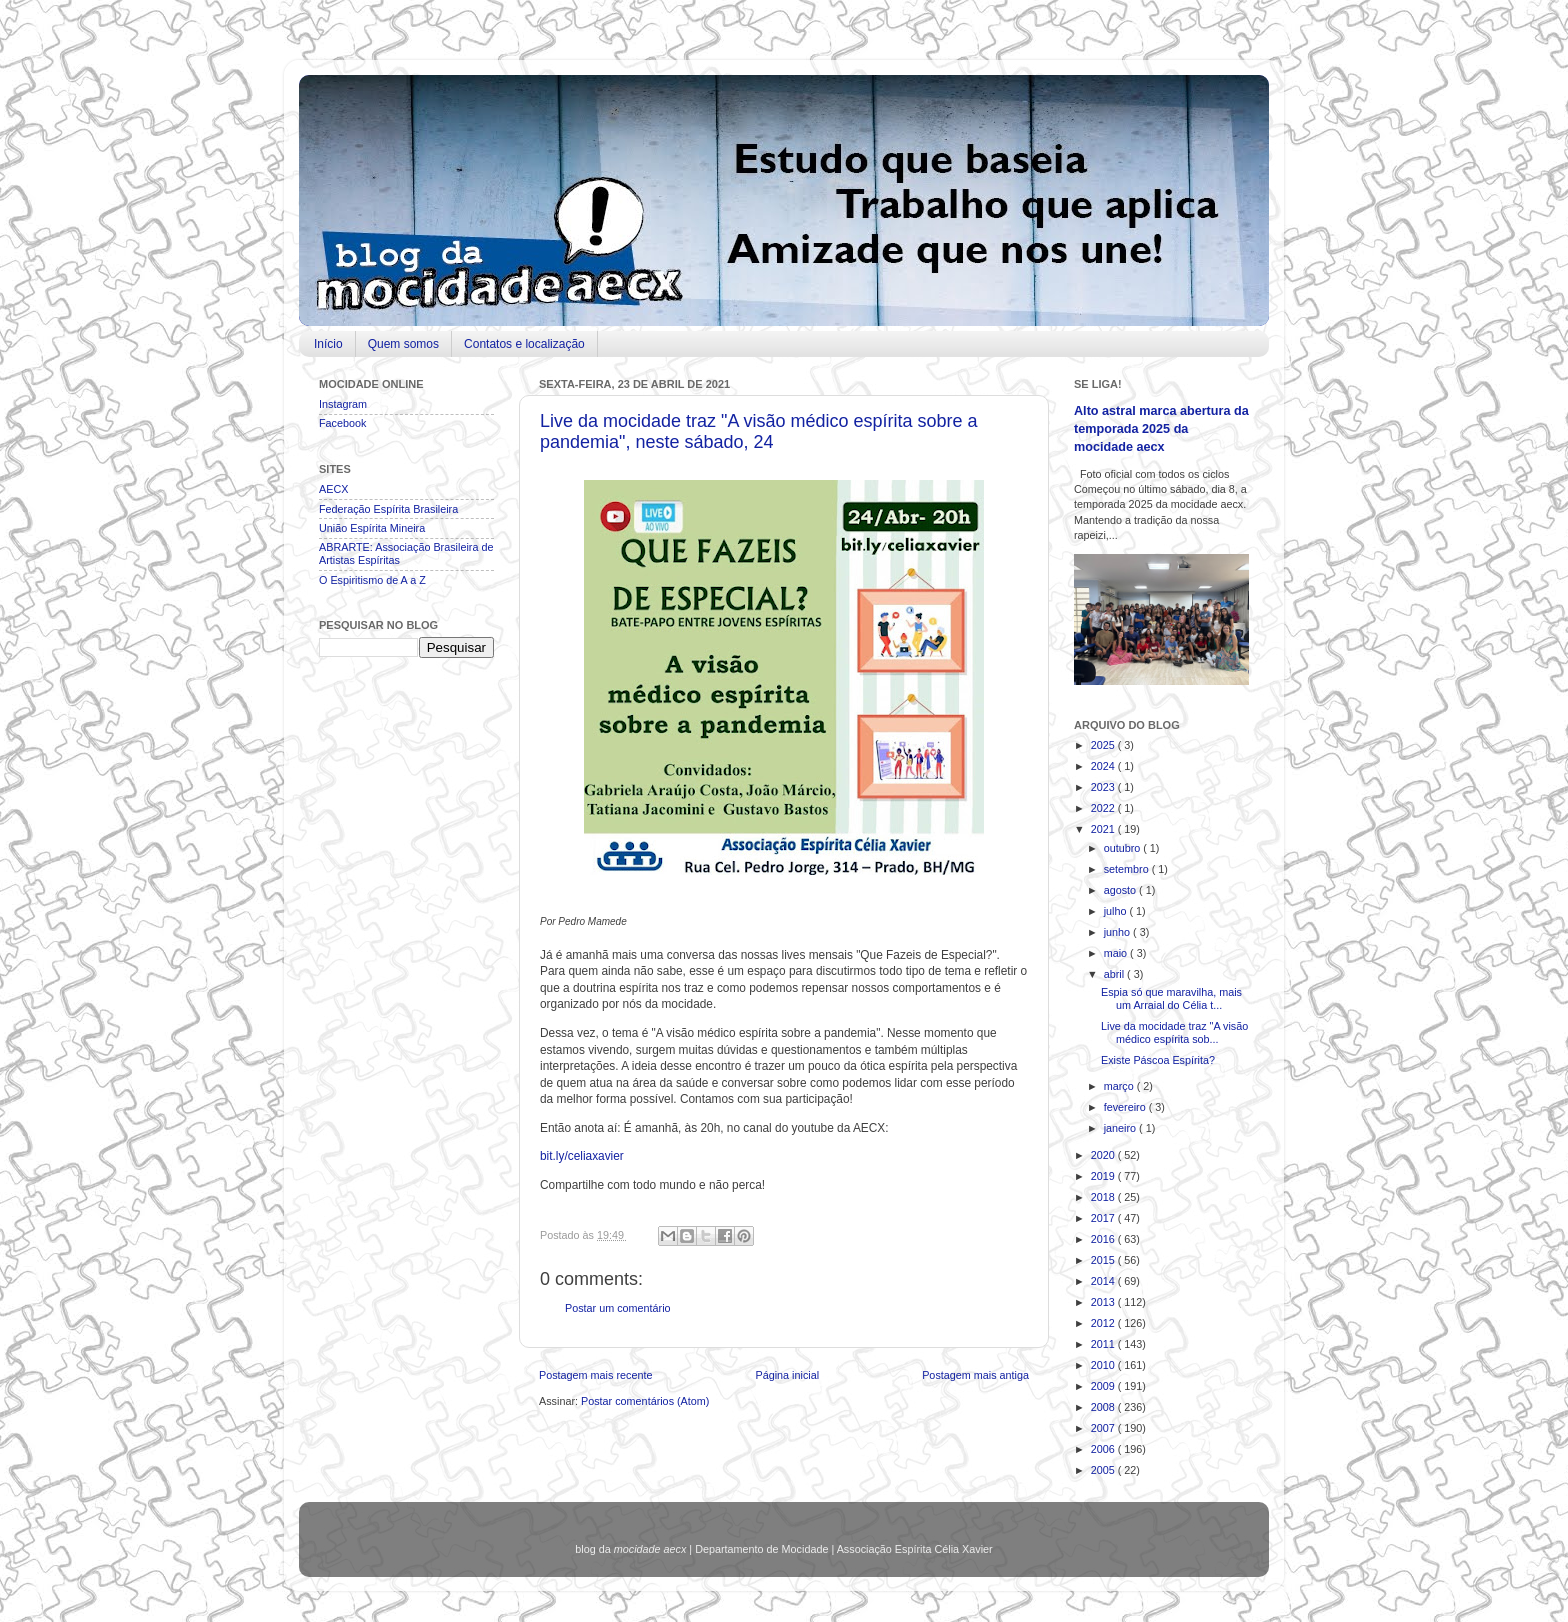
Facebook (342, 423)
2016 (1104, 1239)
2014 (1104, 1281)
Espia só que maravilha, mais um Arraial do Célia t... (1171, 998)
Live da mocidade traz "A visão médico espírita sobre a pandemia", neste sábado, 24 (759, 431)
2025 (1104, 745)
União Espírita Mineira (372, 528)
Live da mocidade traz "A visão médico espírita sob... (1174, 1032)
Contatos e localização (524, 344)
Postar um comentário (618, 1308)
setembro (1128, 869)
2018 (1104, 1197)
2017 (1104, 1218)
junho (1118, 932)
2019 (1104, 1176)
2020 (1104, 1155)
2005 (1104, 1470)
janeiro (1121, 1128)
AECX (333, 489)
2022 (1104, 808)
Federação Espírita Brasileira (388, 509)
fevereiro (1126, 1107)
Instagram (343, 404)
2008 (1104, 1407)
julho (1117, 911)
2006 (1104, 1449)
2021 (1104, 829)
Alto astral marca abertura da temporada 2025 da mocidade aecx (1161, 428)
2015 (1104, 1260)
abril (1115, 974)
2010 (1104, 1365)
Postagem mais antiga (975, 1375)
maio (1117, 953)
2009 (1104, 1386)
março (1120, 1086)
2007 (1104, 1428)
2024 (1104, 766)
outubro (1124, 848)
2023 (1104, 787)
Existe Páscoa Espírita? (1158, 1060)
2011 (1104, 1344)
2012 (1104, 1323)
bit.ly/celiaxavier (582, 1156)
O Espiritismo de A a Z (372, 580)
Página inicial (787, 1375)
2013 (1104, 1302)
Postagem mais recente (595, 1375)
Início (328, 344)
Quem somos (403, 344)
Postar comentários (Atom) (645, 1401)
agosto (1121, 890)
